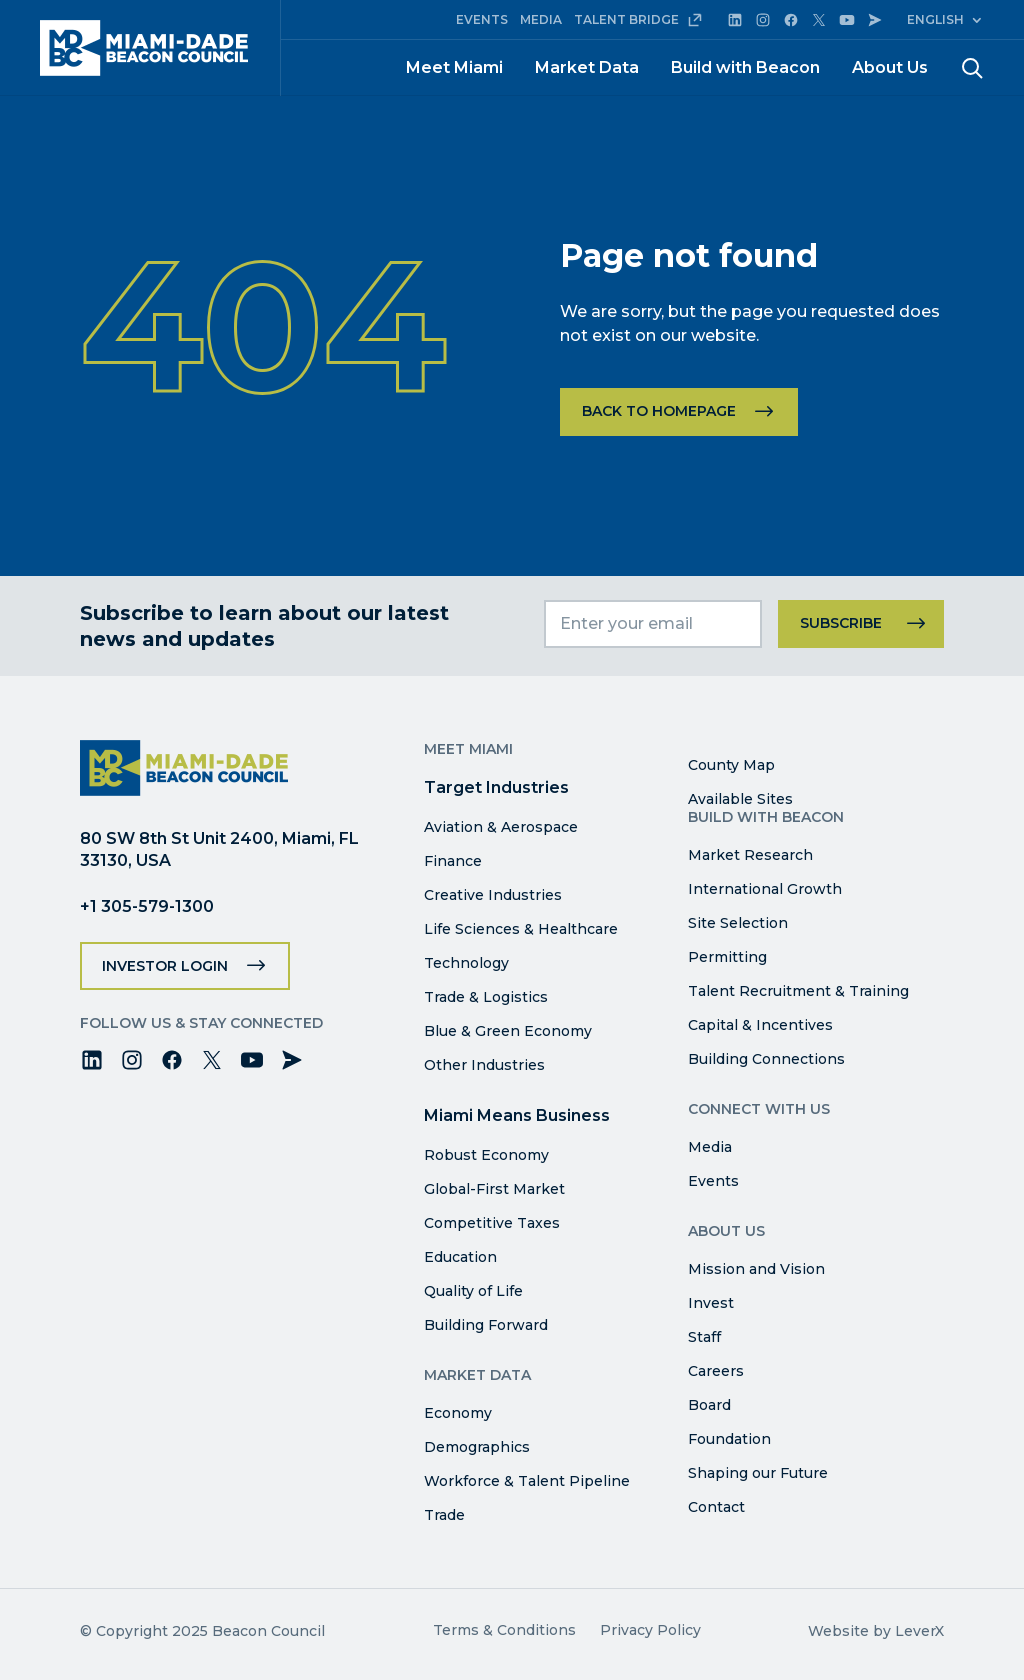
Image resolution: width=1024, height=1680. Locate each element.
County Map (731, 765)
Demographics (477, 1447)
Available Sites (740, 799)
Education (460, 1257)
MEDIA (541, 19)
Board (709, 1405)
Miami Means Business (517, 1115)
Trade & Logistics (486, 997)
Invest (711, 1303)
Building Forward (486, 1325)
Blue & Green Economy (508, 1031)
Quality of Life (473, 1291)
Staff (704, 1337)
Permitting (727, 957)
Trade (444, 1515)
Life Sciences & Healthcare (521, 929)
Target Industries (496, 787)
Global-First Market (494, 1189)
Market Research (750, 855)
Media (710, 1147)
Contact (716, 1507)
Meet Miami (454, 67)
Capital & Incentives (760, 1025)
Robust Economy (486, 1155)
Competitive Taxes (492, 1223)
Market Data (587, 67)
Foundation (729, 1439)
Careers (716, 1371)
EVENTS (482, 19)
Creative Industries (493, 895)
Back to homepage (659, 411)
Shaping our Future (758, 1473)
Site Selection (738, 923)
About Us (890, 67)
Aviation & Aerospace (501, 827)
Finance (453, 861)
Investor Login (165, 966)
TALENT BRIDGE (638, 20)
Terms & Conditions (504, 1630)
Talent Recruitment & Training (798, 991)
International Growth (765, 889)
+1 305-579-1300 (147, 906)
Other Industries (484, 1065)
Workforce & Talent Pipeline (527, 1481)
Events (713, 1181)
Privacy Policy (650, 1630)
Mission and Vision (756, 1269)
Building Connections (766, 1059)
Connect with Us (759, 1109)
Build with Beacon (745, 67)
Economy (458, 1413)
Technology (466, 963)
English (935, 19)
